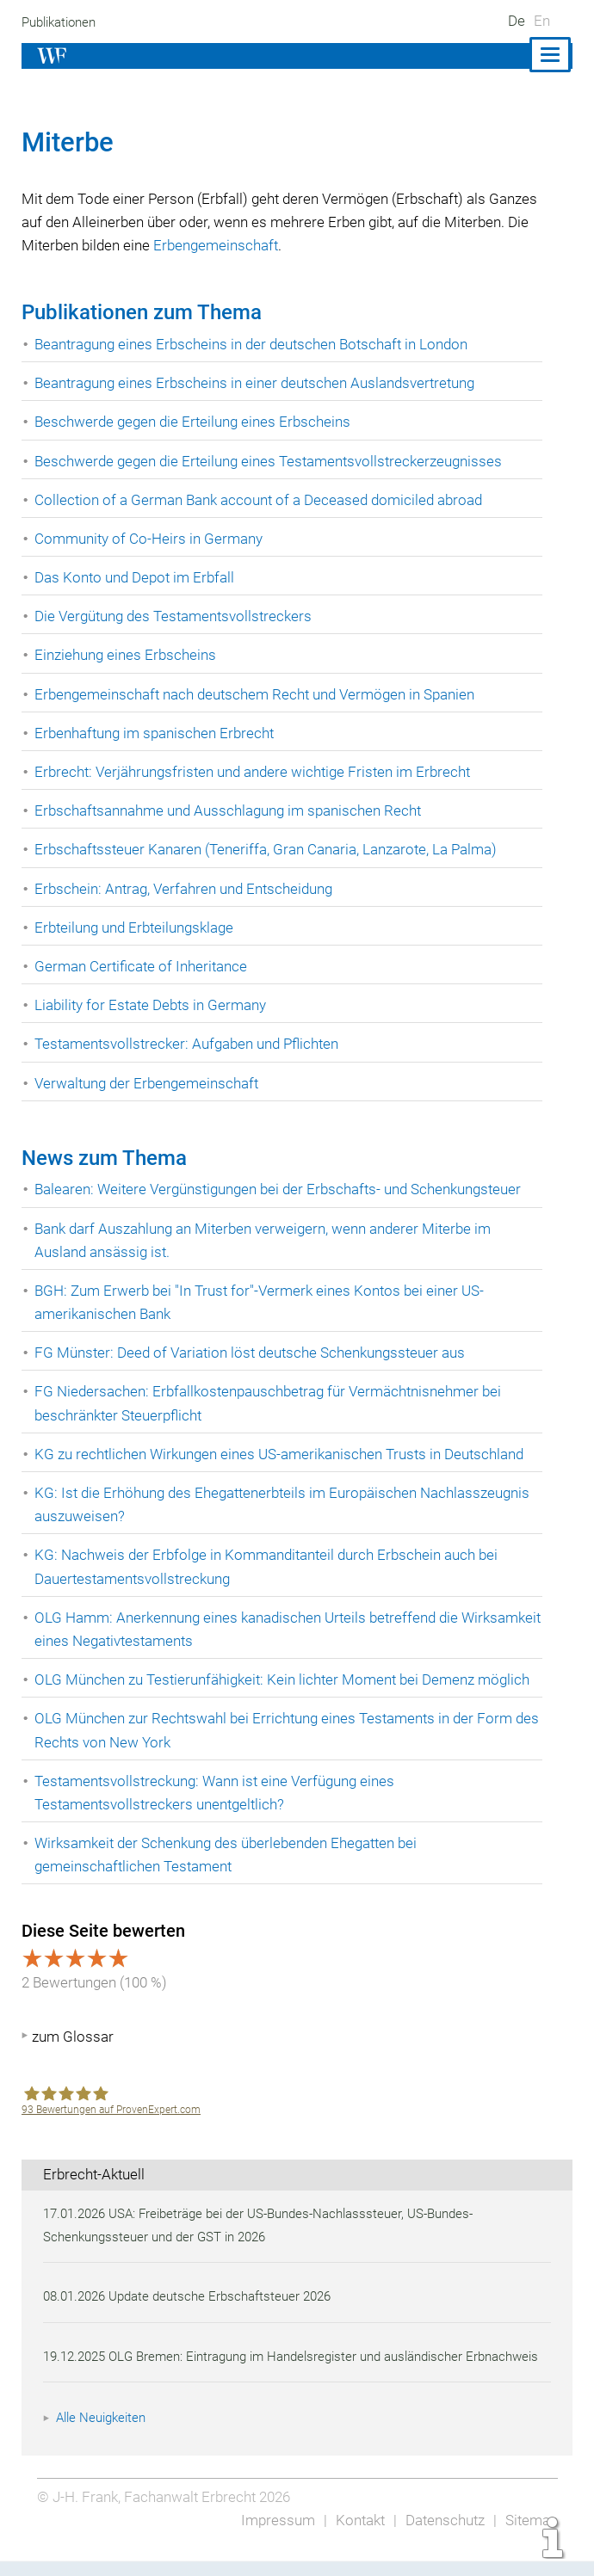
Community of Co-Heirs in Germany (148, 538)
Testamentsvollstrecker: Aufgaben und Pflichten (189, 1043)
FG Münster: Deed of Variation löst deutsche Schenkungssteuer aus (253, 1352)
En (542, 20)
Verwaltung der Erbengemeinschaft (148, 1083)
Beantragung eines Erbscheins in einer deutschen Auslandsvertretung (259, 382)
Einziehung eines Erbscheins (127, 654)
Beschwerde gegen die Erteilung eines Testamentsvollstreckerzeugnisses (272, 461)
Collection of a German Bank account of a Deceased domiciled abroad (261, 499)
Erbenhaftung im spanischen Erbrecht (156, 733)
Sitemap (531, 2543)
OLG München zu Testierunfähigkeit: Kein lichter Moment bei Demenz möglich (286, 1679)
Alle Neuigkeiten (103, 2441)
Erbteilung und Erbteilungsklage (136, 927)
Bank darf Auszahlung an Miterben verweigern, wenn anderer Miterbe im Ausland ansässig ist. (267, 1240)
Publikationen (62, 22)
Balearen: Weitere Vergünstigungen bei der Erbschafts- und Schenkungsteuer (283, 1189)
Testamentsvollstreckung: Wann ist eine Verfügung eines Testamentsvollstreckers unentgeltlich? (218, 1792)
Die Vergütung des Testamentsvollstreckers (175, 616)
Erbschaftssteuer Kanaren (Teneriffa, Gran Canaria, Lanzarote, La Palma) (269, 849)
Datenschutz (442, 2543)
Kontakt (355, 2543)
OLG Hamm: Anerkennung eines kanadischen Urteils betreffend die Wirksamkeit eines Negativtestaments (250, 1629)
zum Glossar (73, 2036)
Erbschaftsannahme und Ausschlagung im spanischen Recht (231, 810)
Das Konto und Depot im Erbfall (136, 577)
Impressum (273, 2543)
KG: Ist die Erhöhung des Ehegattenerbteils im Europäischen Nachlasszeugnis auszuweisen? (285, 1504)
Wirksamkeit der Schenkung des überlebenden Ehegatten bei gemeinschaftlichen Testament (230, 1854)
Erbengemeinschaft (310, 245)
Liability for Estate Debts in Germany (152, 1005)
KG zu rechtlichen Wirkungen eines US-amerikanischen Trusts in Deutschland (283, 1454)
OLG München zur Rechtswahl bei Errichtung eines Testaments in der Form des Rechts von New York (276, 1730)
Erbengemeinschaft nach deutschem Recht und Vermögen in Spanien (259, 694)
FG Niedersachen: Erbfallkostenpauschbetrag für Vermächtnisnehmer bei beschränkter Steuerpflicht (271, 1403)
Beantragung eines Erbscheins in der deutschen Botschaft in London (256, 344)
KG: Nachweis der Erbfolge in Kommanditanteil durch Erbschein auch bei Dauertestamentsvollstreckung (269, 1566)
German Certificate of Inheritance (142, 966)
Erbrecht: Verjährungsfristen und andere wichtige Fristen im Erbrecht (255, 771)
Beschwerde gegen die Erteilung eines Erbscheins (197, 421)
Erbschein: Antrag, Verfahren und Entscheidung (186, 888)
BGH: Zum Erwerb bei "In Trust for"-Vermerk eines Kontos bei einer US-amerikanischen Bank (261, 1302)
